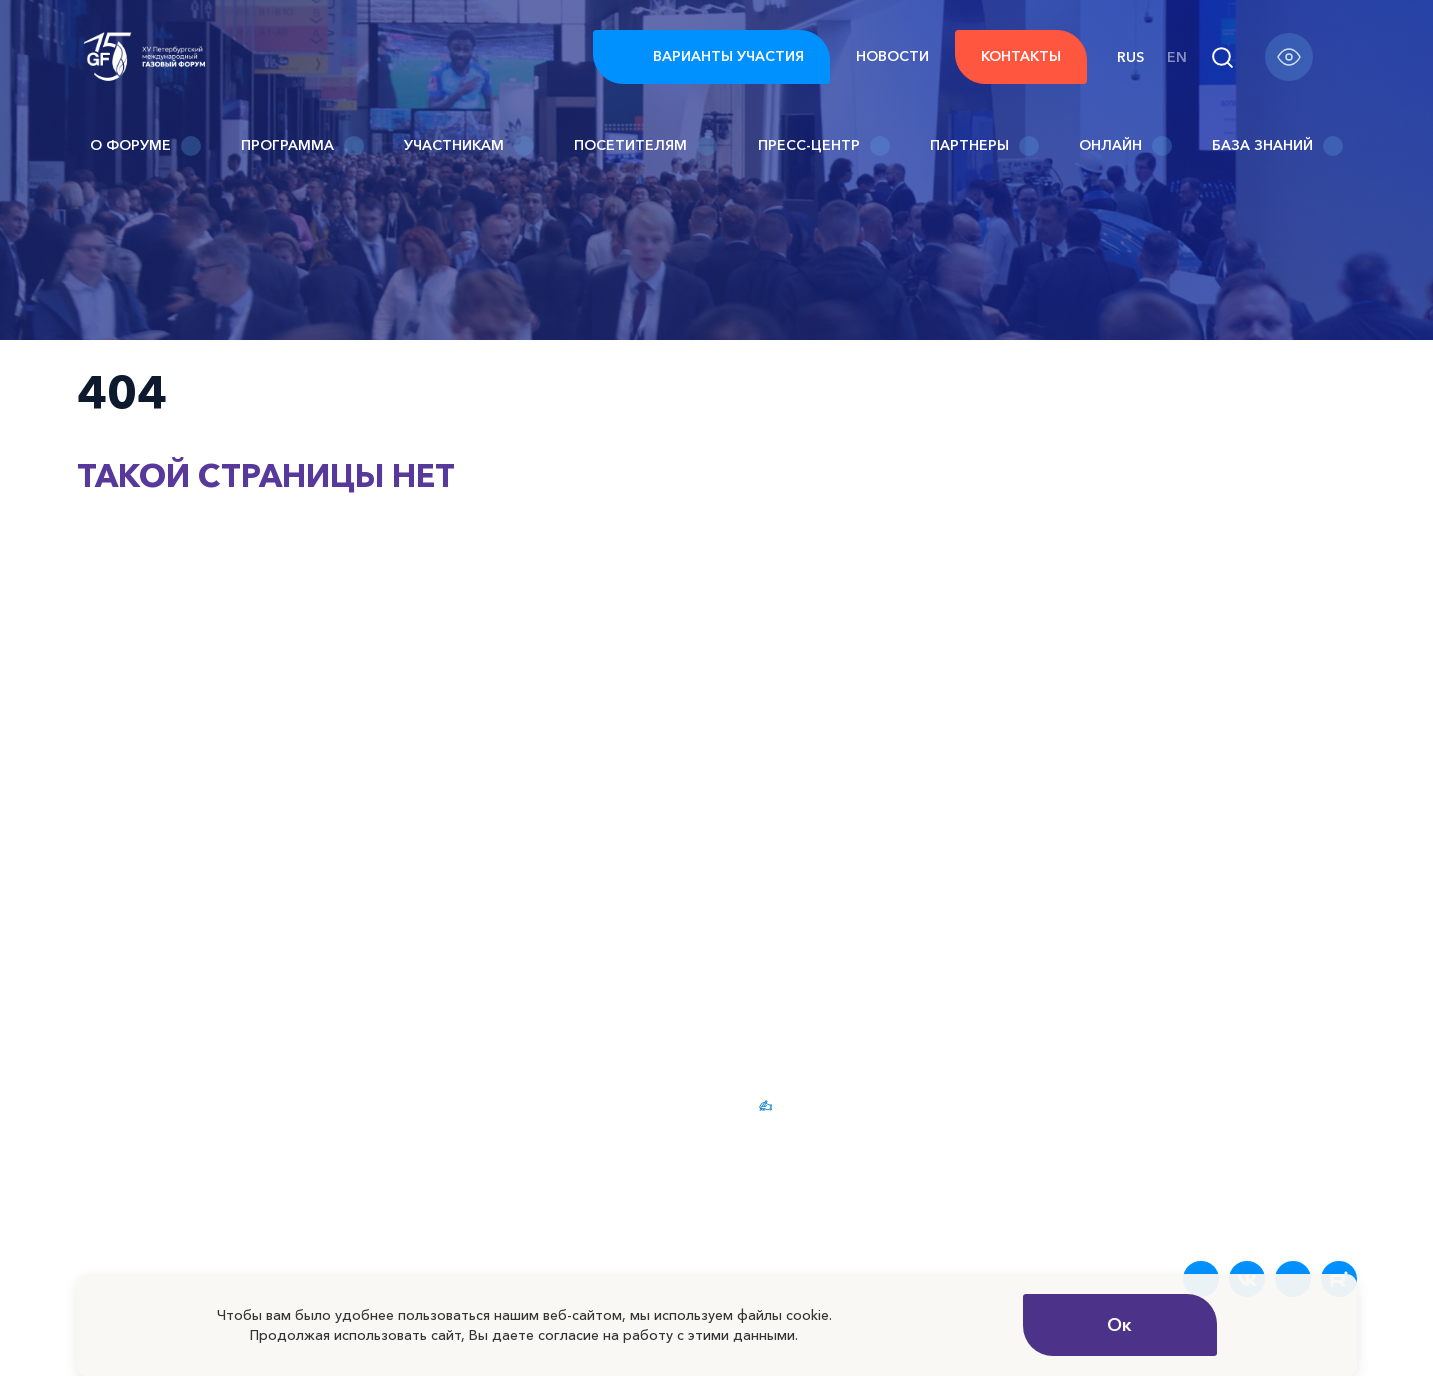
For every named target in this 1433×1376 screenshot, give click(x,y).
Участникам (469, 146)
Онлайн (1125, 146)
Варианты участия (711, 57)
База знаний (1277, 146)
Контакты (1021, 56)
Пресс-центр (824, 146)
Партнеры (984, 146)
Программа (302, 146)
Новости (892, 56)
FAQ (1131, 1105)
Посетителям (645, 146)
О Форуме (145, 146)
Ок (1119, 1325)
